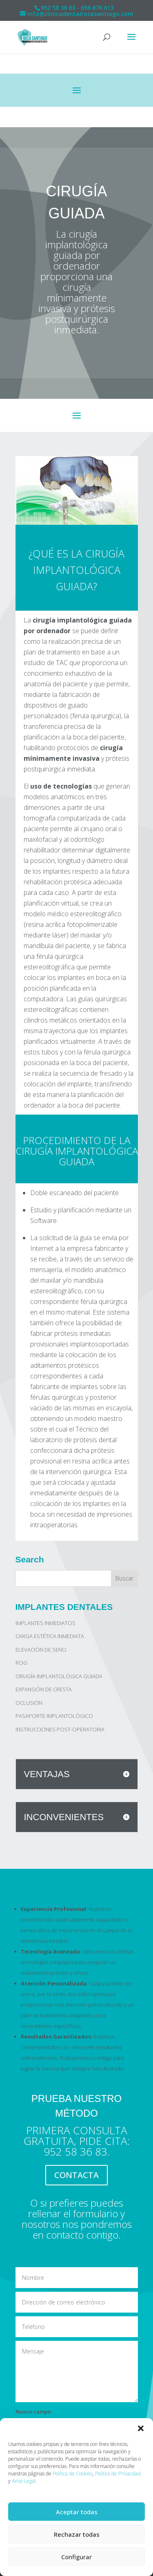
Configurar (76, 2557)
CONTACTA (76, 2174)
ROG (21, 1662)
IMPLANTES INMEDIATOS (45, 1623)
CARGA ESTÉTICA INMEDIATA (50, 1636)
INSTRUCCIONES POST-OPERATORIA (60, 1729)
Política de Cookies (73, 2473)
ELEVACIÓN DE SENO (41, 1649)
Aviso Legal (23, 2480)
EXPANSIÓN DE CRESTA (44, 1689)
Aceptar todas (77, 2512)
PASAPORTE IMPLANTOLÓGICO (54, 1716)
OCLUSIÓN (29, 1702)
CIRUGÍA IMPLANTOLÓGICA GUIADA (59, 1676)
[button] (141, 2428)
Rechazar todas (77, 2534)
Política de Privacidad (118, 2473)
